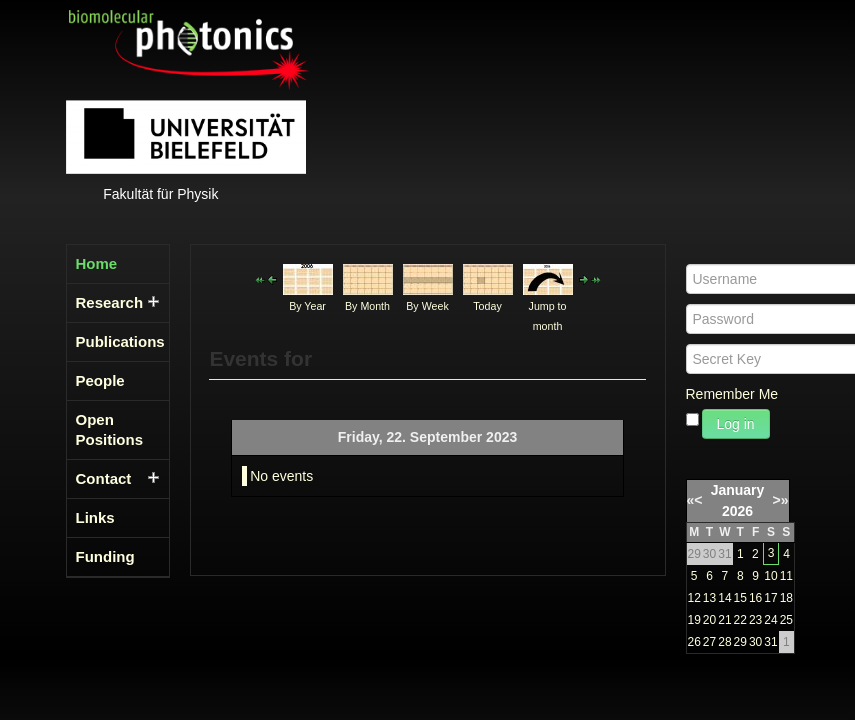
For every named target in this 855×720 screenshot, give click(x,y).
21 (724, 620)
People (100, 380)
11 (786, 576)
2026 (737, 511)
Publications (112, 341)
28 (724, 642)
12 (694, 598)
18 (786, 598)
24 (770, 620)
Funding (105, 556)
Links (95, 517)
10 (770, 576)
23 (755, 620)
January (738, 490)
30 (755, 642)
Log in (736, 424)
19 (694, 620)
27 (709, 642)
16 (755, 598)
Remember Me (732, 394)
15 (740, 598)
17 (770, 598)
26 (694, 642)
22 (740, 620)
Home (97, 263)
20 (709, 620)
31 (770, 642)
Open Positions (110, 429)
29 (740, 642)
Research (110, 302)
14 (724, 598)
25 (786, 620)
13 (709, 598)
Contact (104, 478)
